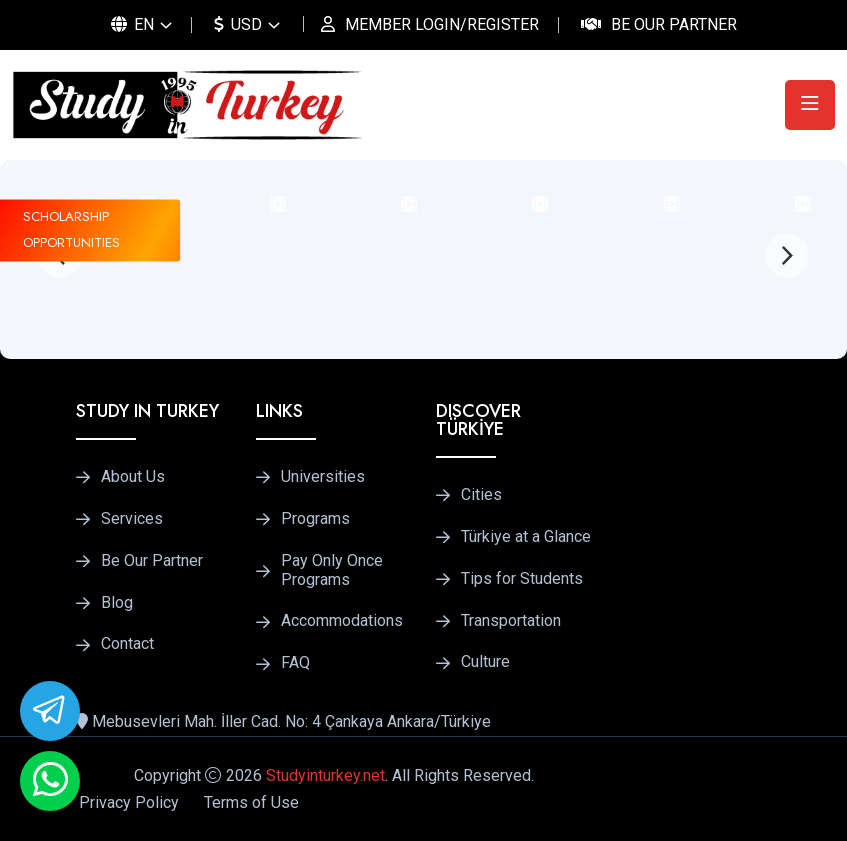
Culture (485, 662)
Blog (117, 603)
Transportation (511, 621)
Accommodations (342, 621)
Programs (315, 519)
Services (132, 519)
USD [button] (238, 24)
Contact (127, 644)
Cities (481, 495)
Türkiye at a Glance (526, 537)
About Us (133, 477)
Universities (323, 477)
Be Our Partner (674, 24)
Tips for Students (522, 579)
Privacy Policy (129, 802)
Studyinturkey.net (325, 775)
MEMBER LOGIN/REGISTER (442, 24)
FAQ (295, 663)
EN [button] (132, 24)
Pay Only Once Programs (332, 570)
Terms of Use (251, 802)
